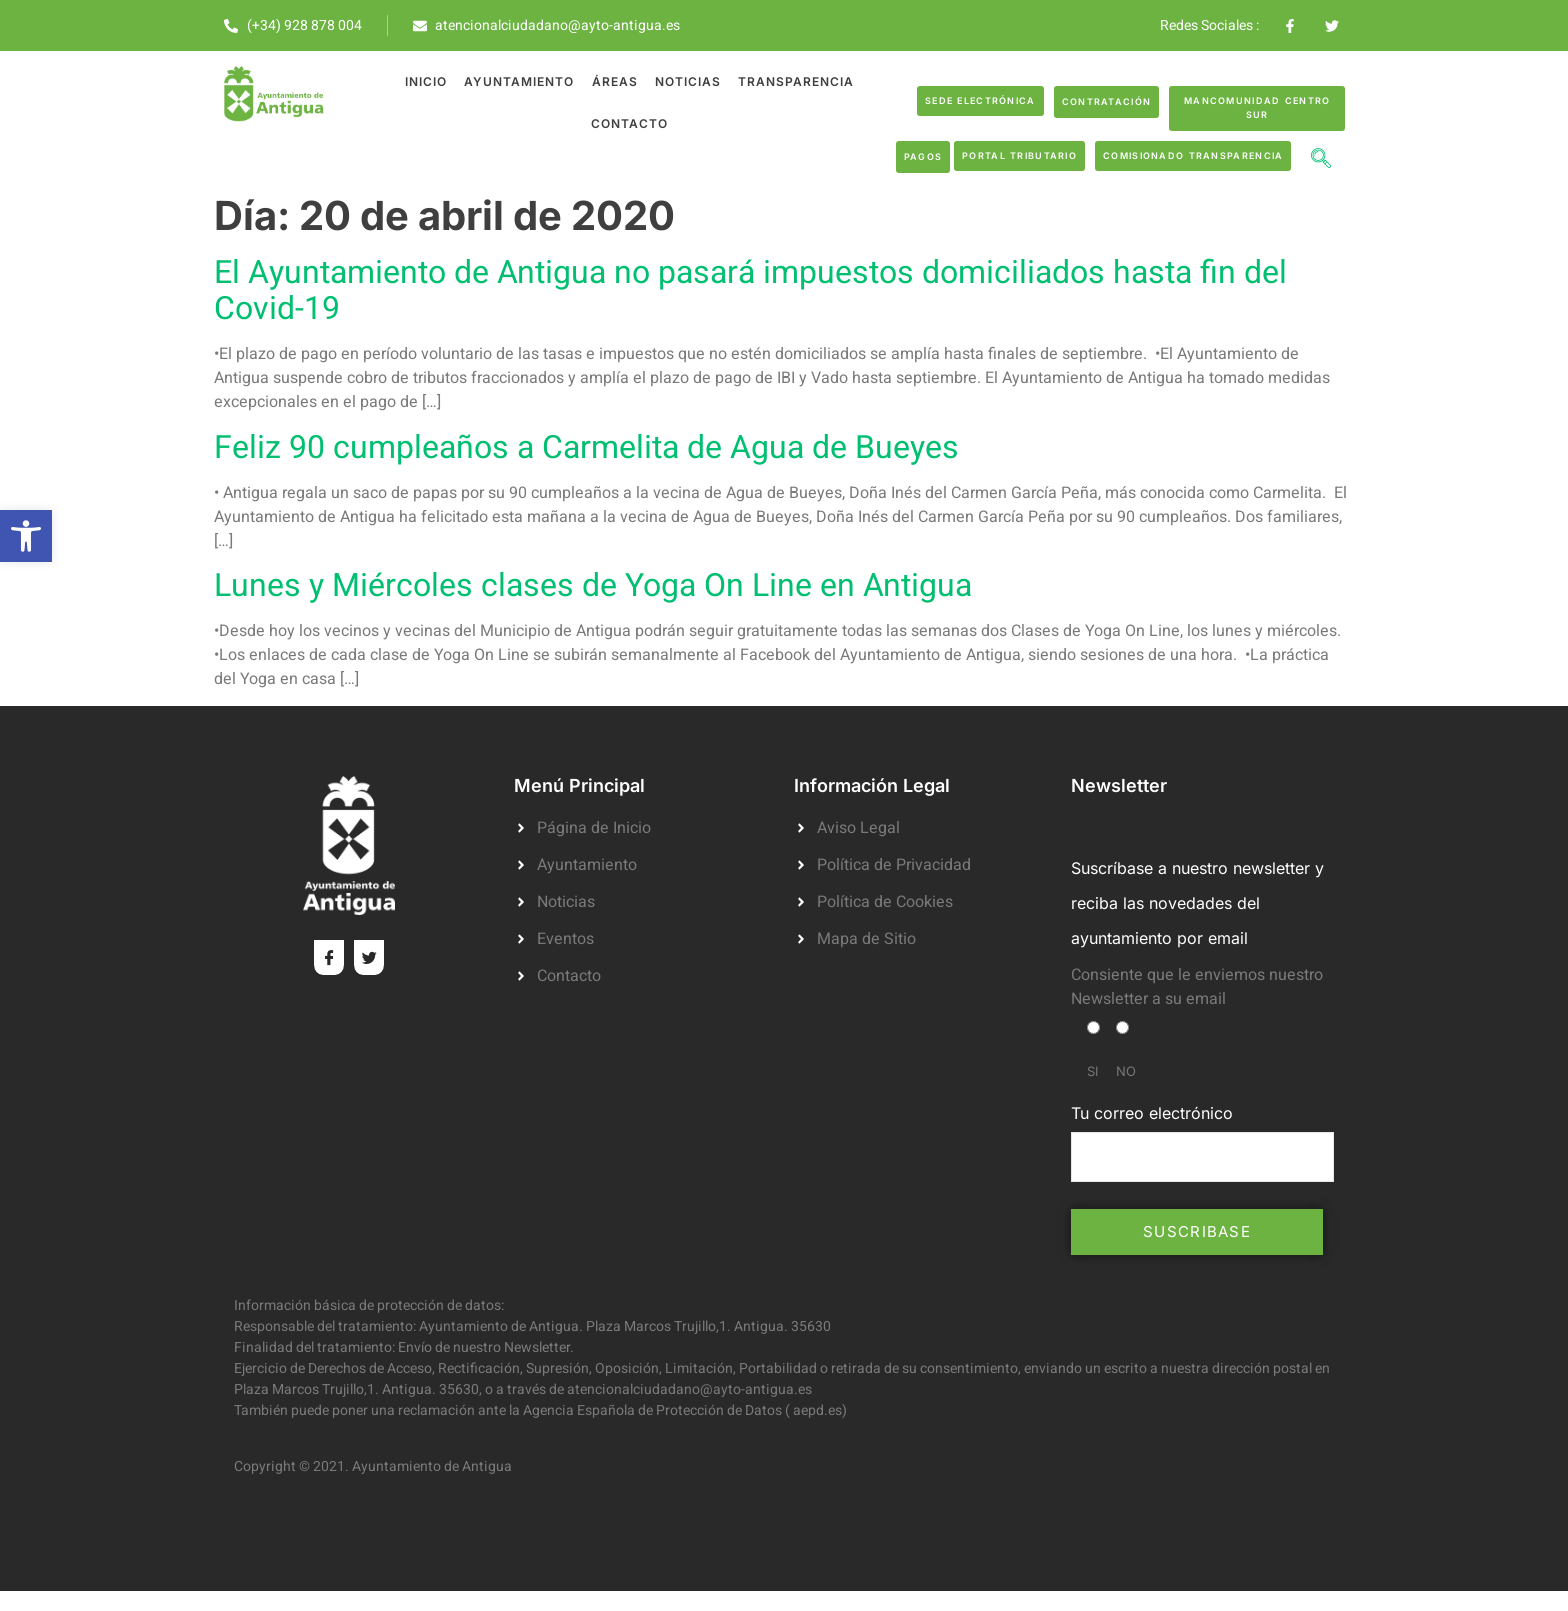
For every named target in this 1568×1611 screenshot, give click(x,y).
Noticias (686, 81)
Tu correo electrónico (1202, 1142)
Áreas (614, 81)
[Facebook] (329, 957)
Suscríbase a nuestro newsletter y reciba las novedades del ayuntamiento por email (1197, 903)
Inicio (428, 81)
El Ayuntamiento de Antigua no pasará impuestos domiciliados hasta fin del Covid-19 (750, 290)
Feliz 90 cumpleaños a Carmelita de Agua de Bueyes (586, 447)
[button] (26, 536)
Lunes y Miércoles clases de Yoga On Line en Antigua (593, 585)
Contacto (629, 123)
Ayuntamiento (520, 81)
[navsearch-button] (1321, 161)
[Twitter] (369, 957)
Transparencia (793, 81)
